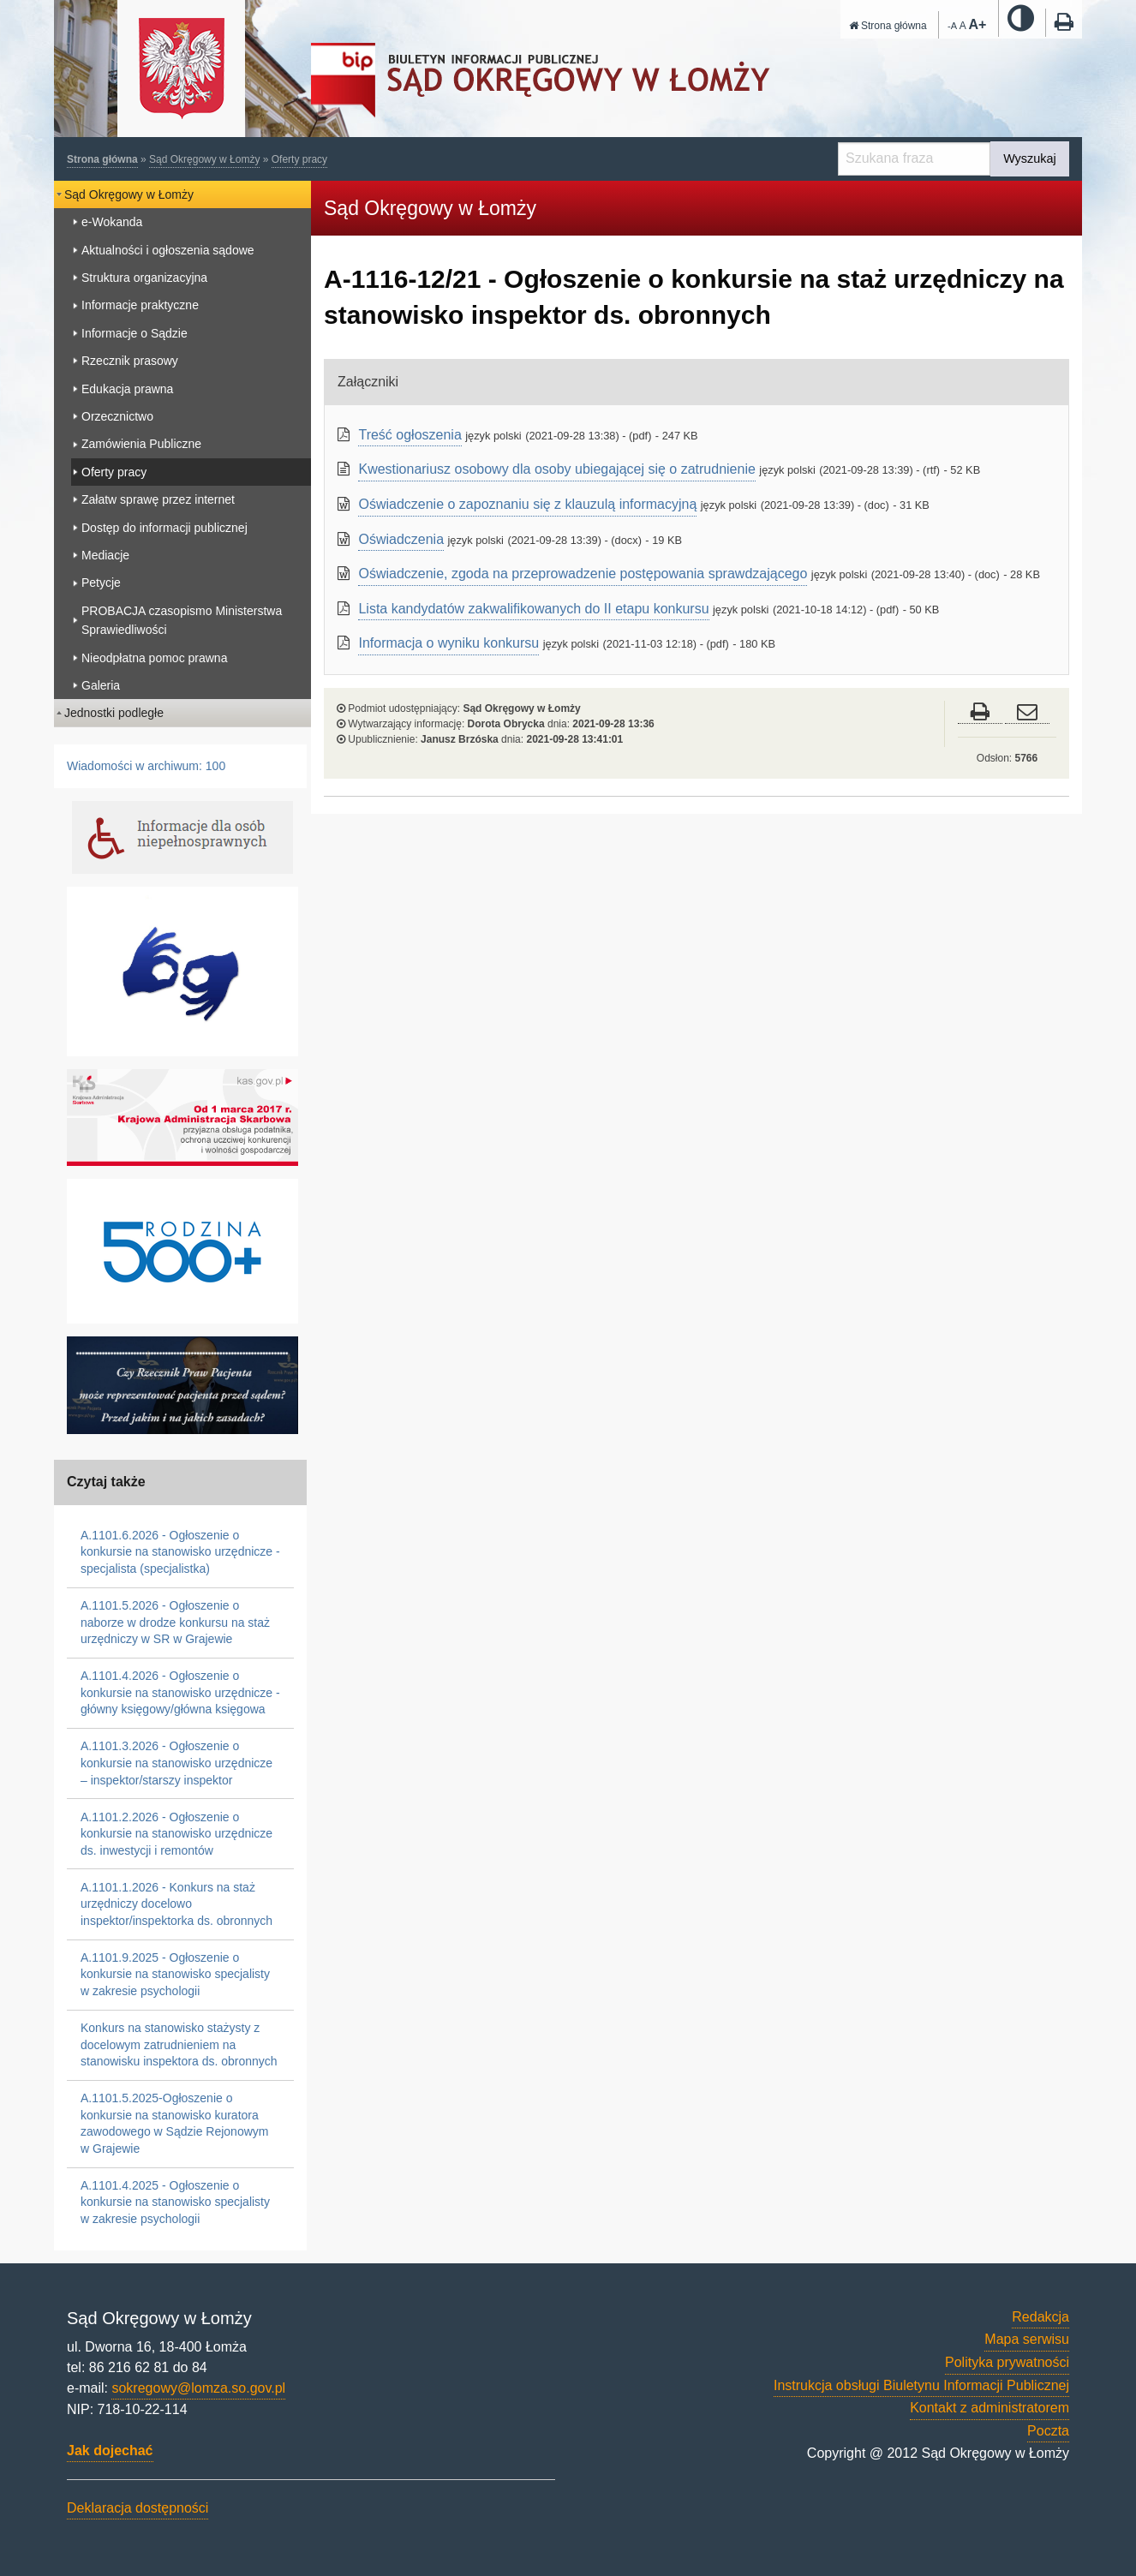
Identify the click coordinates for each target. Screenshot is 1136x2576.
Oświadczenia (401, 539)
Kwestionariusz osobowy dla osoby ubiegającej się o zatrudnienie (556, 469)
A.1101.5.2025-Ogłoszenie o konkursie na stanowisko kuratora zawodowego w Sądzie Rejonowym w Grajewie (174, 2123)
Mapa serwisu (1026, 2339)
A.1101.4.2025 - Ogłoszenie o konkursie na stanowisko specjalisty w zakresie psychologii (175, 2202)
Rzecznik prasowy (129, 361)
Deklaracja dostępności (137, 2508)
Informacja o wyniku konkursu (448, 643)
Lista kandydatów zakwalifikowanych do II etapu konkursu (533, 608)
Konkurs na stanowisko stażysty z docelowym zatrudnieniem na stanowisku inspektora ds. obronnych (179, 2044)
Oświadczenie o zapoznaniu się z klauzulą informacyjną (527, 504)
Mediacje (105, 555)
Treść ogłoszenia (409, 434)
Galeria (100, 685)
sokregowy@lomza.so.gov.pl (198, 2388)
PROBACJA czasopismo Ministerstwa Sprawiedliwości (181, 620)
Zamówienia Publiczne (141, 444)
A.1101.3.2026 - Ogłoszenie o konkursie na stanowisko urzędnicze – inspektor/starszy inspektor (176, 1762)
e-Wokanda (111, 222)
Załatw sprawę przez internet (158, 499)
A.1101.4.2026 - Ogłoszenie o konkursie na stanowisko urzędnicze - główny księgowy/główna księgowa (180, 1692)
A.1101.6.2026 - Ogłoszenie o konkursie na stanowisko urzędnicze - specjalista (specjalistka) (180, 1551)
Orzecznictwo (117, 416)
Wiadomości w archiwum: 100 (146, 766)
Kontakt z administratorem (989, 2407)
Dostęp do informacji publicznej (164, 528)
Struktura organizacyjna (144, 277)
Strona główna (888, 26)
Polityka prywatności (1007, 2362)
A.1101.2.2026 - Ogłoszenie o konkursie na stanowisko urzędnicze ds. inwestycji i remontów (176, 1833)
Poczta (1048, 2431)
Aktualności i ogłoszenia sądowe (167, 250)
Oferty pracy (299, 159)
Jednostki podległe (114, 713)
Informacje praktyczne (140, 305)
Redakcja (1040, 2317)
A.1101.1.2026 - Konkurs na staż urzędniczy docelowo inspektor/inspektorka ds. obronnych (176, 1904)
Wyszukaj (1029, 158)
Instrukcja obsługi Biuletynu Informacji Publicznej (921, 2385)
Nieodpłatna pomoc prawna (154, 658)
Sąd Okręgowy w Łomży (204, 159)
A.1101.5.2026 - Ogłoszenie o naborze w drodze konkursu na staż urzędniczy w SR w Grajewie (175, 1622)
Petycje (101, 582)
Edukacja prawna (127, 389)
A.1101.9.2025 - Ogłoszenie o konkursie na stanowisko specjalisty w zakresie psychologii (175, 1974)
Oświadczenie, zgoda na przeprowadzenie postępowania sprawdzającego (582, 573)
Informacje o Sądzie (134, 333)
